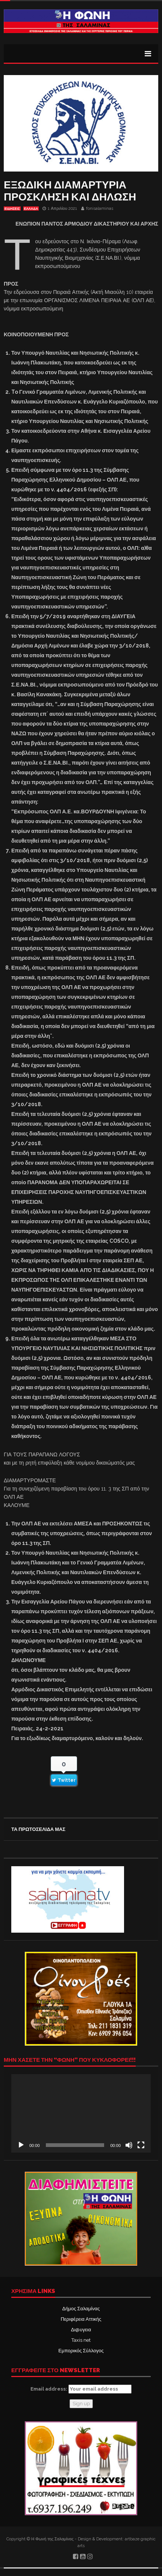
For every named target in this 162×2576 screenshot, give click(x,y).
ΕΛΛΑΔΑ (31, 209)
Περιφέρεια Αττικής (81, 2319)
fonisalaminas (99, 208)
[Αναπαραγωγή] (21, 2145)
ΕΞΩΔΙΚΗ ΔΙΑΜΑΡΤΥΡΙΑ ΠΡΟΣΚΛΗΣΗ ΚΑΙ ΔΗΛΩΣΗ (70, 191)
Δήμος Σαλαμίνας (81, 2308)
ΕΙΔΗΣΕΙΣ (12, 209)
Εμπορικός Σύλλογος (80, 2350)
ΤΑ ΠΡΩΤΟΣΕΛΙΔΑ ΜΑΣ (38, 1829)
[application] (81, 2113)
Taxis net (81, 2340)
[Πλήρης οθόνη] (141, 2145)
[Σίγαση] (129, 2145)
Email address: (81, 2389)
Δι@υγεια (81, 2329)
